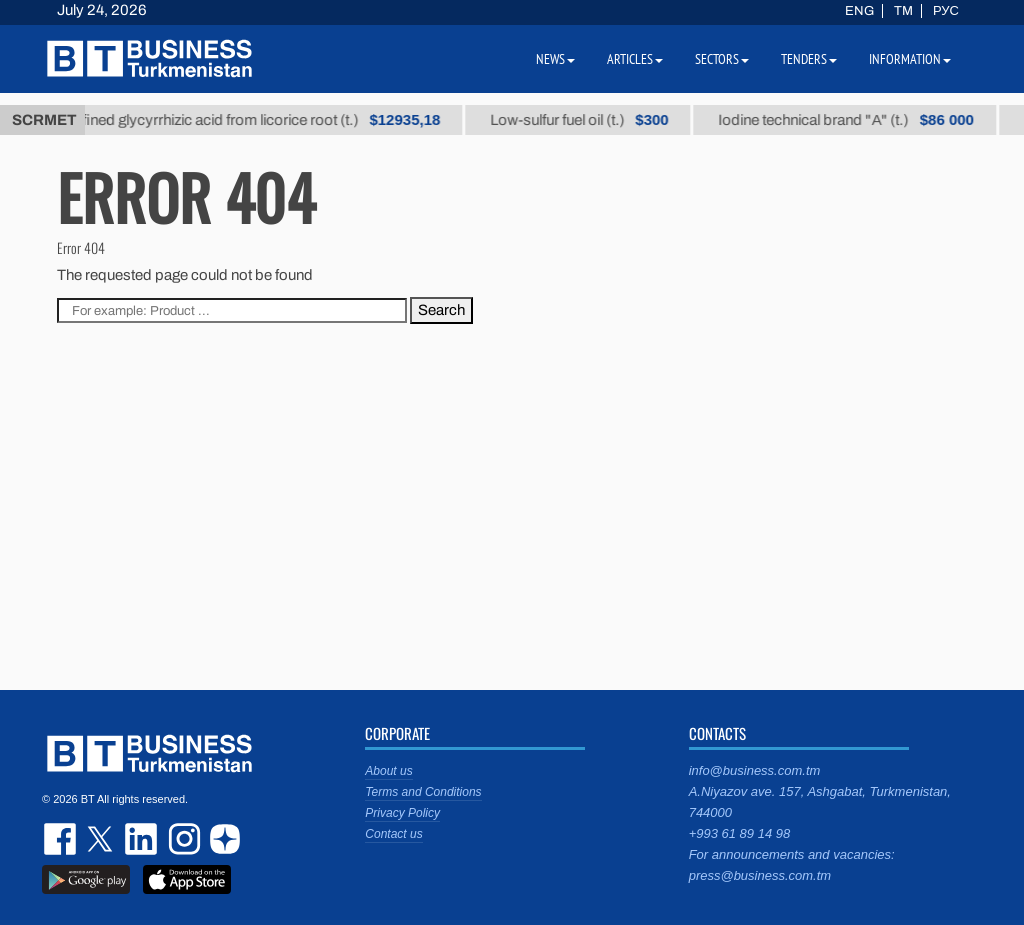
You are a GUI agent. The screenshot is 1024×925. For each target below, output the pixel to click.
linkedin (142, 839)
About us (388, 771)
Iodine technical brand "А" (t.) (855, 120)
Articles (635, 59)
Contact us (393, 834)
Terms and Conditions (423, 792)
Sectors (722, 59)
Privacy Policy (402, 813)
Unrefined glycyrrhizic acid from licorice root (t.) (255, 120)
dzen (222, 839)
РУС (946, 11)
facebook (62, 839)
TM (903, 11)
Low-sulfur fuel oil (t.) (589, 120)
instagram (182, 839)
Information (910, 59)
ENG (859, 11)
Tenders (809, 59)
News (555, 59)
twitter (102, 839)
